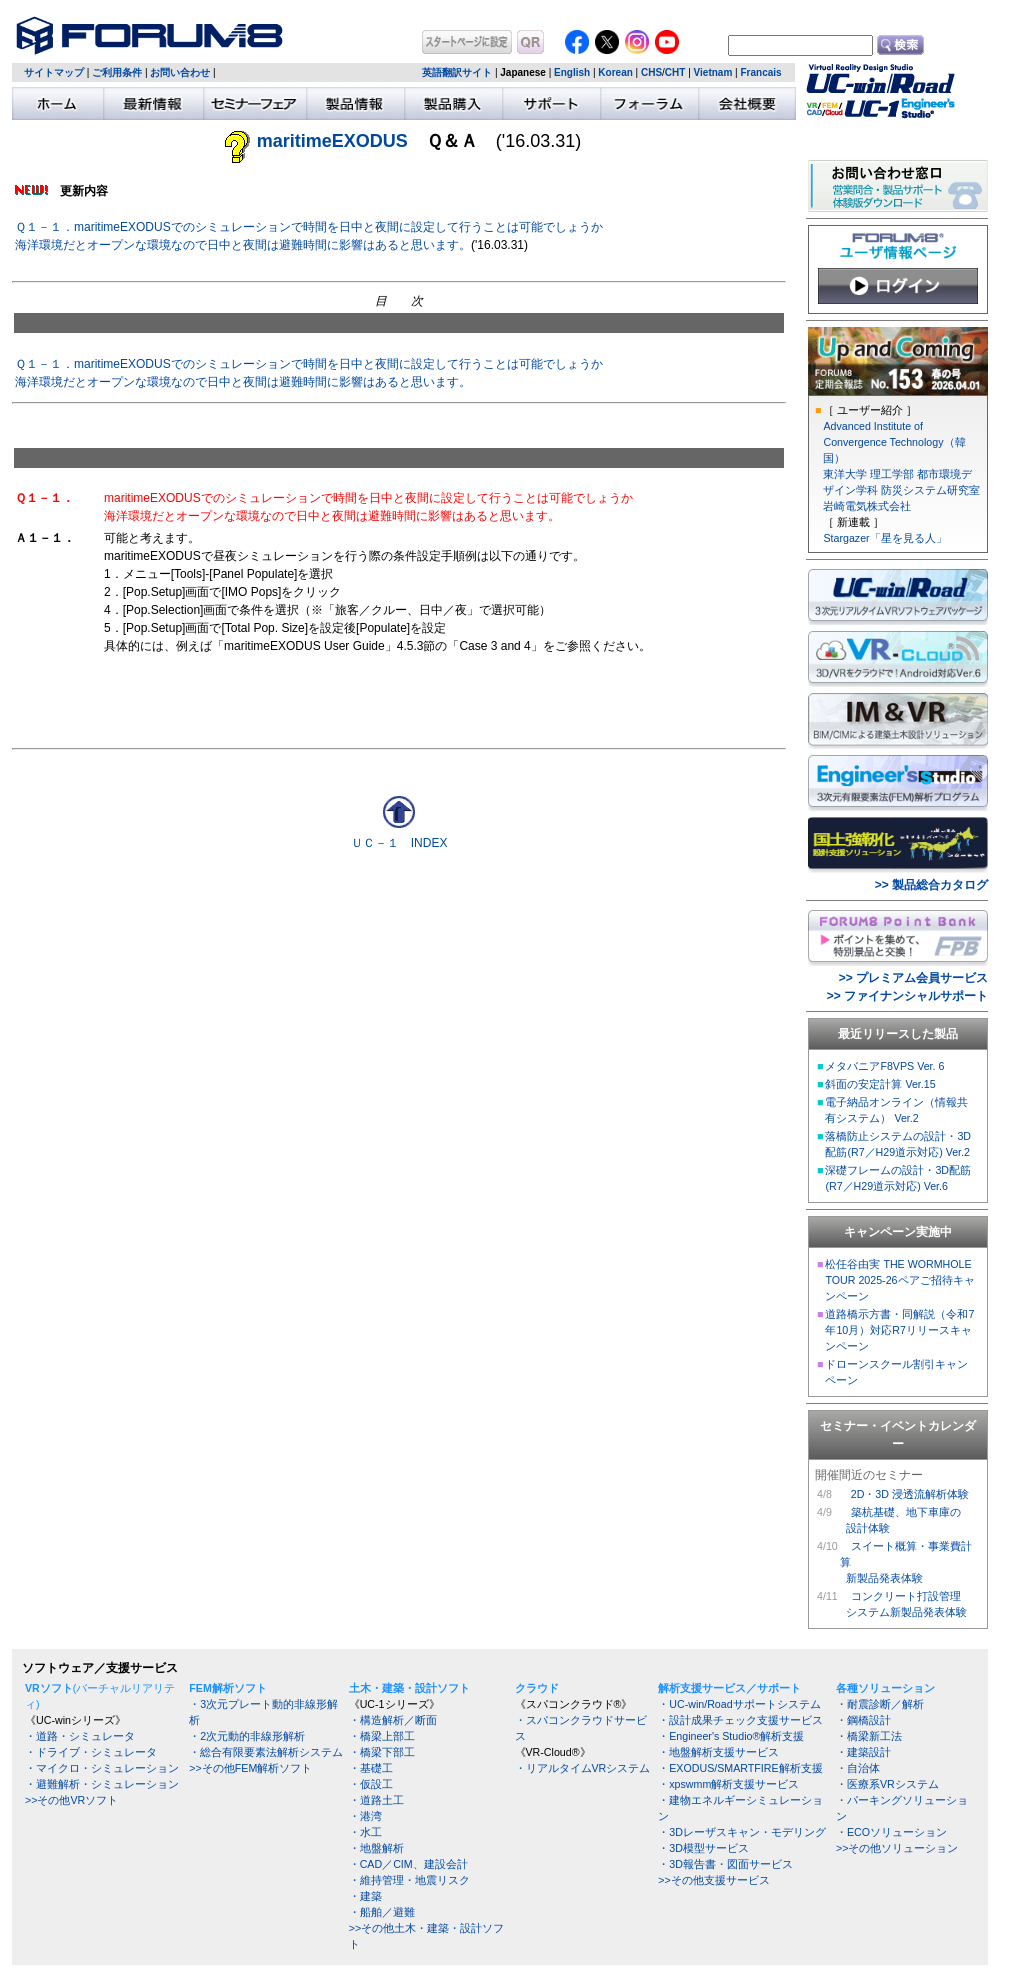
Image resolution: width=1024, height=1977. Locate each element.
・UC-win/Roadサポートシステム (739, 1704)
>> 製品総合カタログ (931, 885)
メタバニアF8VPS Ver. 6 (884, 1066)
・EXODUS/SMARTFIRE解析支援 (740, 1768)
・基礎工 (371, 1768)
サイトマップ (54, 72)
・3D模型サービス (703, 1848)
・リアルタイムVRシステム (583, 1768)
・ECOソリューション (891, 1832)
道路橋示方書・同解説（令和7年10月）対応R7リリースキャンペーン (899, 1330)
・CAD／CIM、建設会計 (408, 1864)
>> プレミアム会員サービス (913, 978)
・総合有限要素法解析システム (266, 1752)
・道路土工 (376, 1800)
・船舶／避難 (382, 1912)
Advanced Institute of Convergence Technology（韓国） (894, 442)
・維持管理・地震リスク (409, 1880)
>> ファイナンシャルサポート (907, 996)
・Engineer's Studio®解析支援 (731, 1736)
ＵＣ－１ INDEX (399, 843)
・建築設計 (863, 1752)
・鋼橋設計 (863, 1720)
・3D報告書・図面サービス (725, 1864)
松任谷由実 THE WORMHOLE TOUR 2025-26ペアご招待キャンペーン (899, 1280)
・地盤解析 (376, 1848)
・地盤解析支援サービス (718, 1752)
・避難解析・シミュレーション (102, 1784)
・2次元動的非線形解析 (247, 1736)
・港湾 (365, 1816)
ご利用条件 (117, 72)
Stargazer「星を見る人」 (884, 538)
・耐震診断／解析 (880, 1704)
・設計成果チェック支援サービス (740, 1720)
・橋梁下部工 (382, 1752)
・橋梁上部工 (382, 1736)
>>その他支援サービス (713, 1880)
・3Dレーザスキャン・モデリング (742, 1832)
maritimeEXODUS (332, 141)
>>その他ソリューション (897, 1848)
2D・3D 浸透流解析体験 (910, 1494)
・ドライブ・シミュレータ (91, 1752)
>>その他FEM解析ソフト (250, 1768)
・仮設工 (371, 1784)
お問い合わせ (180, 72)
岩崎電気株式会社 (867, 506)
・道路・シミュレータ (80, 1736)
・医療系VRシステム (887, 1784)
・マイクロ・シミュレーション (102, 1768)
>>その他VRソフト (71, 1800)
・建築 (365, 1896)
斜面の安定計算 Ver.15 (880, 1084)
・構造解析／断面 (393, 1720)
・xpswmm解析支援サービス (728, 1784)
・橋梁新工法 (869, 1736)
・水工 (365, 1832)
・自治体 (858, 1768)
